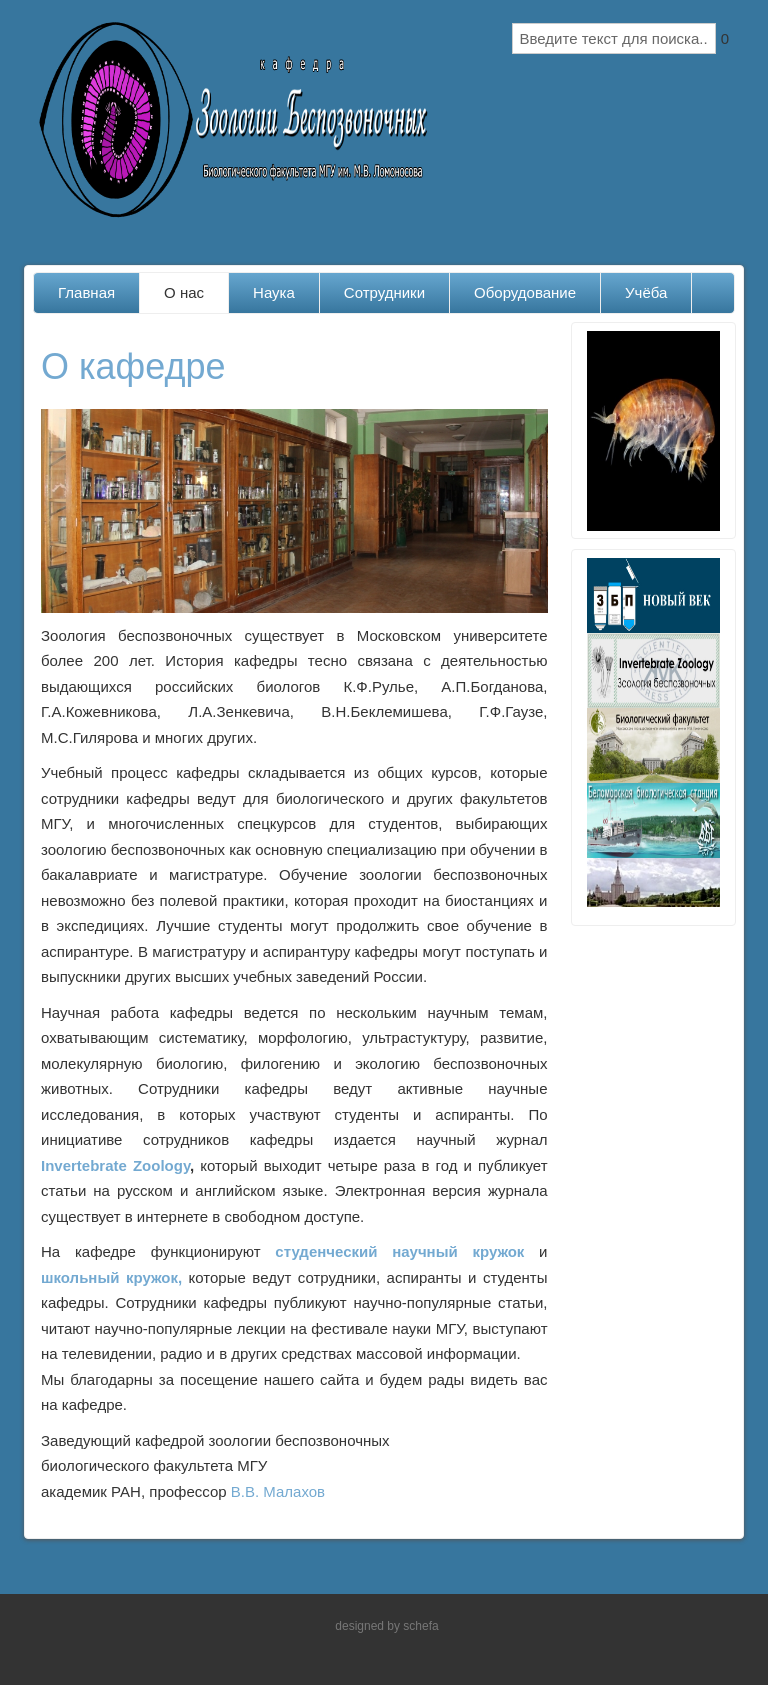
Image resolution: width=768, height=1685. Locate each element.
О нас (184, 292)
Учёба (646, 292)
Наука (274, 292)
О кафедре (133, 366)
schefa (420, 1626)
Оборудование (525, 292)
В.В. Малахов (278, 1491)
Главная (86, 292)
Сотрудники (384, 292)
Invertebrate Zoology (115, 1165)
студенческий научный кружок (399, 1251)
